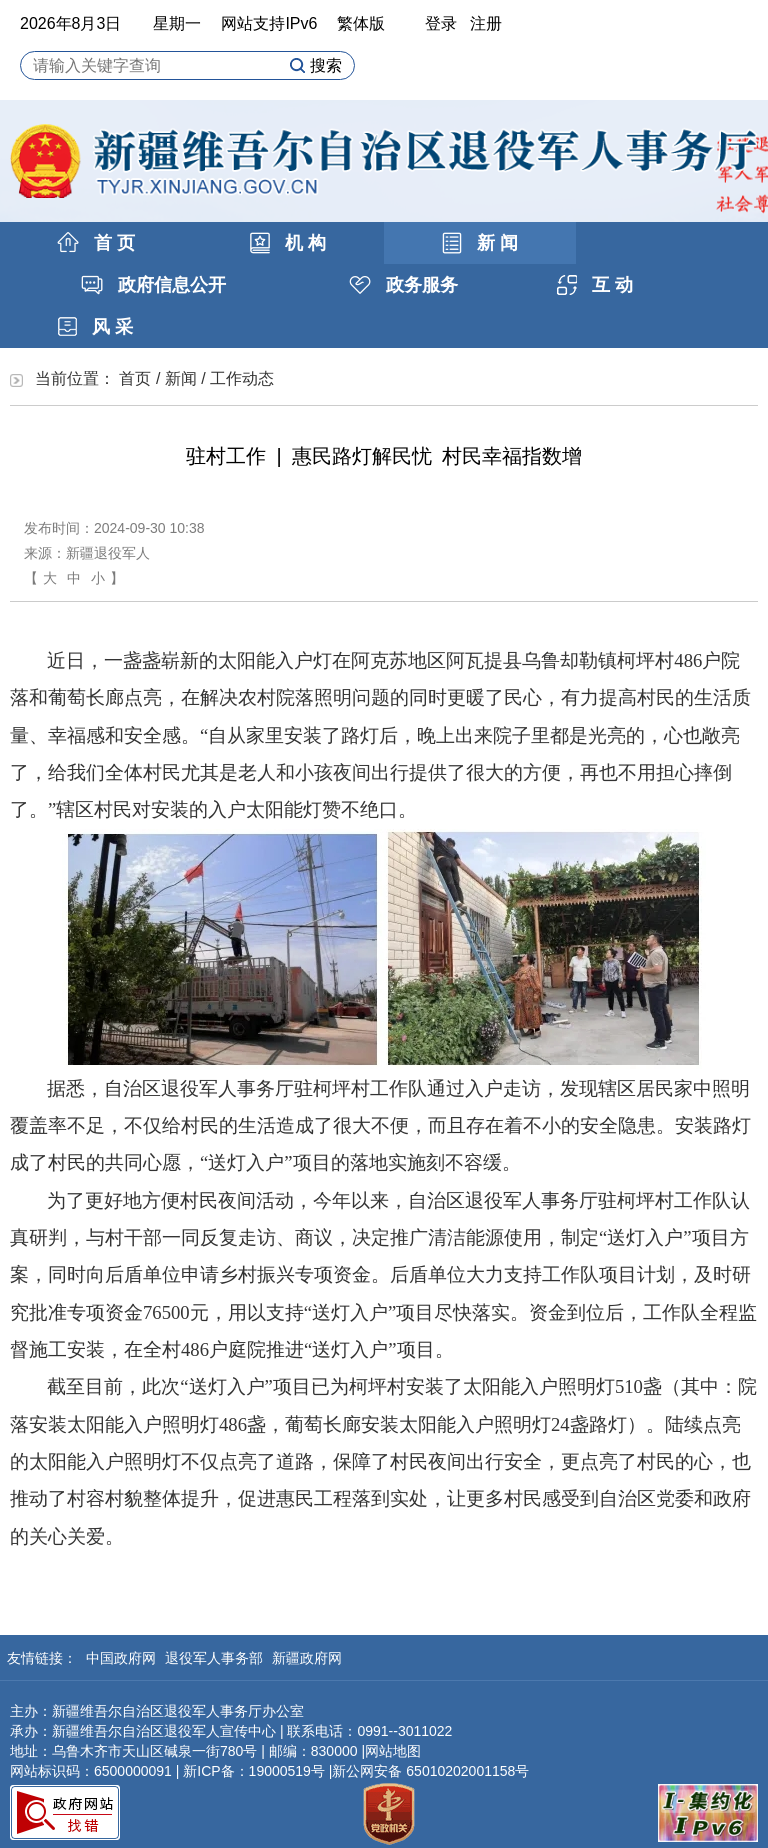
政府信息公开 (153, 285)
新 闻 (480, 243)
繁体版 (361, 23)
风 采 (95, 327)
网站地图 (393, 1751)
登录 (441, 23)
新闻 (181, 378)
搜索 (315, 65)
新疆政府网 (307, 1658)
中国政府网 (123, 1658)
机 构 (288, 243)
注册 (486, 23)
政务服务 (403, 285)
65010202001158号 (467, 1771)
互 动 (595, 285)
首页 (135, 378)
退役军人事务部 (216, 1658)
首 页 (96, 243)
